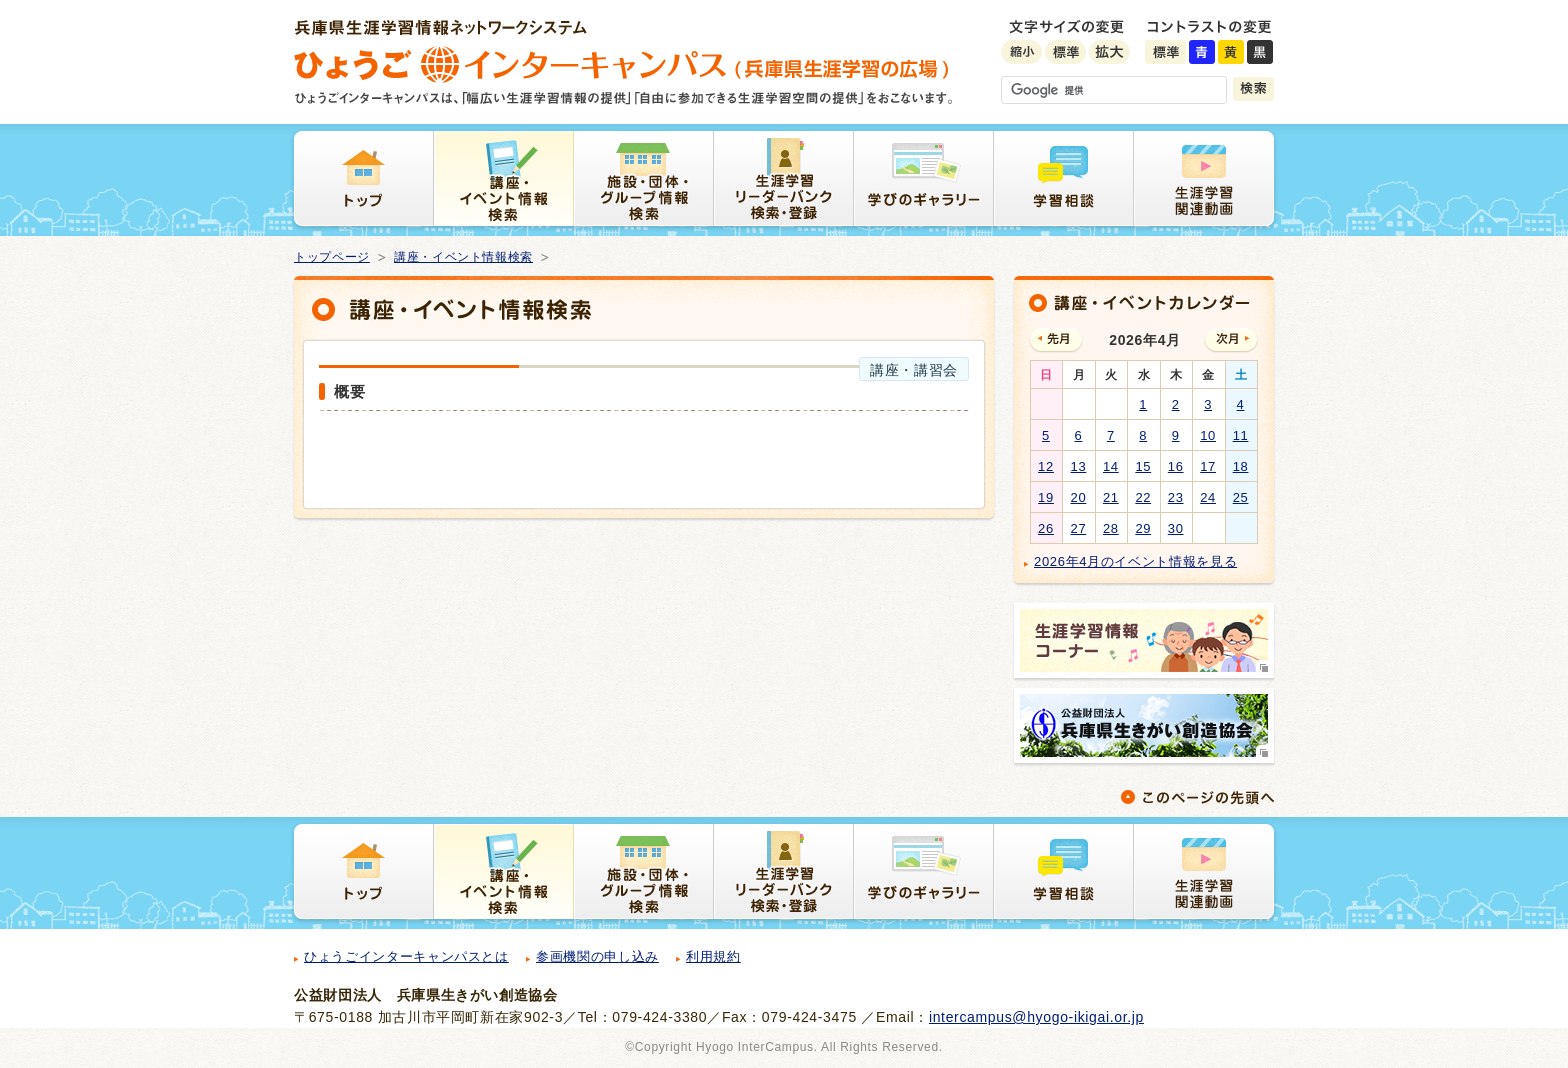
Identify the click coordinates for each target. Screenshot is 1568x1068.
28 (1111, 528)
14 (1111, 466)
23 (1176, 497)
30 (1176, 528)
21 (1111, 497)
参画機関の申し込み (597, 956)
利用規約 (713, 956)
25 (1241, 497)
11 (1241, 435)
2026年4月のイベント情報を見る (1135, 561)
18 (1241, 466)
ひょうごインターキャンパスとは (406, 956)
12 (1046, 466)
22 (1143, 497)
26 (1046, 528)
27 (1079, 528)
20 (1079, 497)
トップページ (332, 257)
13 (1079, 466)
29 (1143, 528)
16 (1176, 466)
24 (1208, 497)
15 (1143, 466)
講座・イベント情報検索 (463, 257)
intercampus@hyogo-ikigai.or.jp (1036, 1017)
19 (1046, 497)
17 (1208, 466)
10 (1208, 435)
